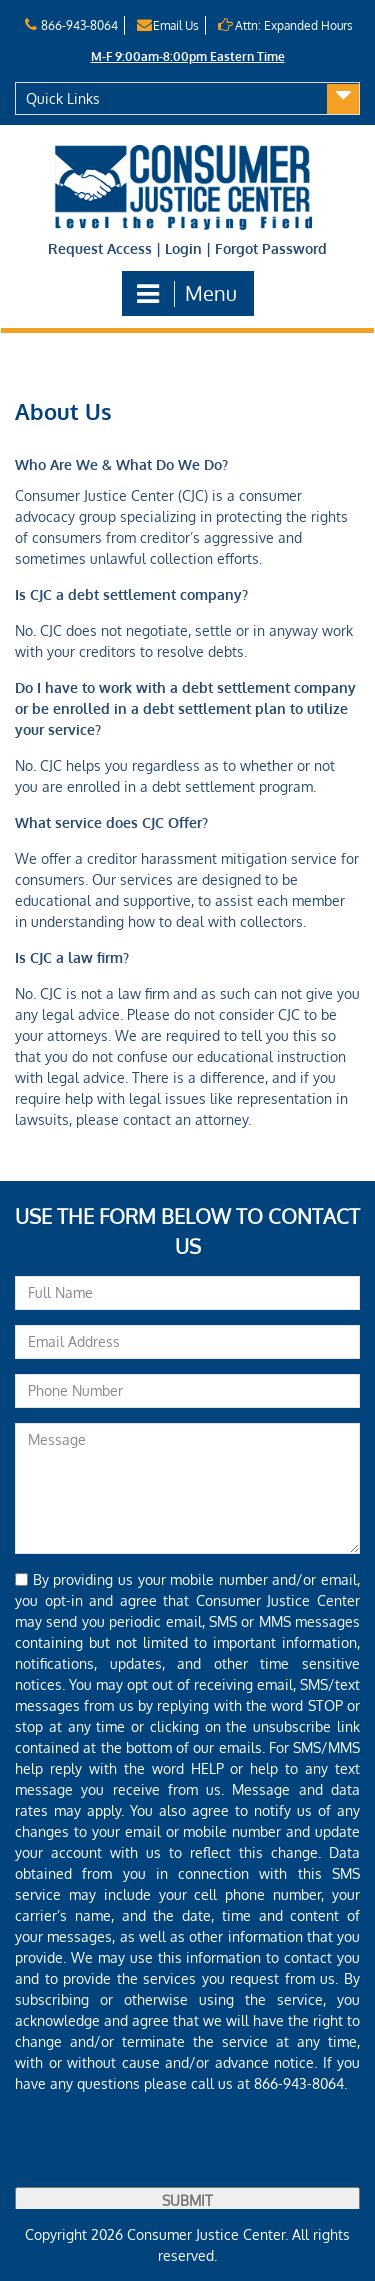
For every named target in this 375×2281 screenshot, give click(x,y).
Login (183, 248)
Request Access (100, 248)
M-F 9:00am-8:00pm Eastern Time (188, 56)
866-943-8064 (70, 25)
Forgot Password (271, 248)
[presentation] (167, 2148)
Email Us (167, 25)
